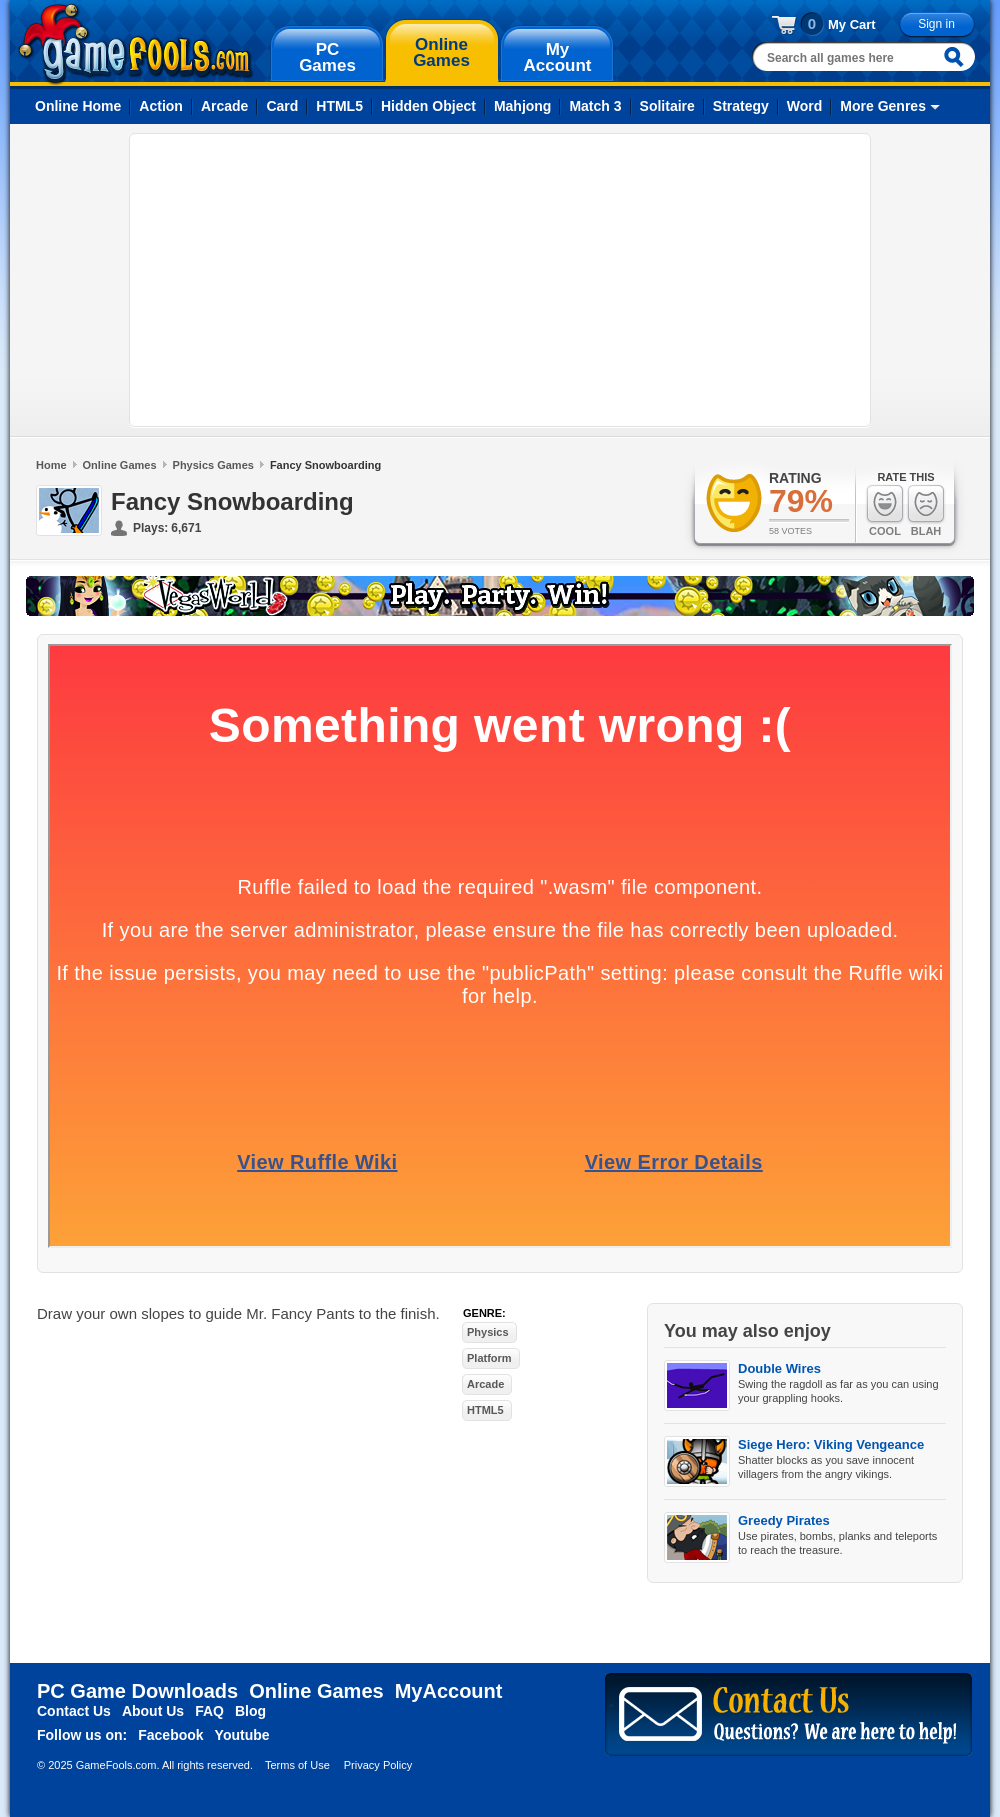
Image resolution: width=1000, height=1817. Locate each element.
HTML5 (339, 106)
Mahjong (523, 106)
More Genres (883, 106)
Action (161, 106)
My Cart (852, 24)
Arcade (224, 106)
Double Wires (779, 1368)
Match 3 (595, 106)
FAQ (209, 1711)
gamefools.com (135, 44)
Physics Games (213, 465)
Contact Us (74, 1711)
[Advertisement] (379, 280)
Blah (926, 510)
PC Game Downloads (137, 1691)
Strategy (741, 106)
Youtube (242, 1735)
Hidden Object (428, 106)
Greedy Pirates (784, 1520)
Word (805, 106)
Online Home (78, 106)
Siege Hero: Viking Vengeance (831, 1444)
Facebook (170, 1735)
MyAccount (449, 1691)
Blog (250, 1711)
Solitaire (667, 106)
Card (282, 106)
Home (51, 465)
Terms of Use (297, 1765)
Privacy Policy (378, 1765)
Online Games (120, 465)
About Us (153, 1711)
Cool (885, 510)
